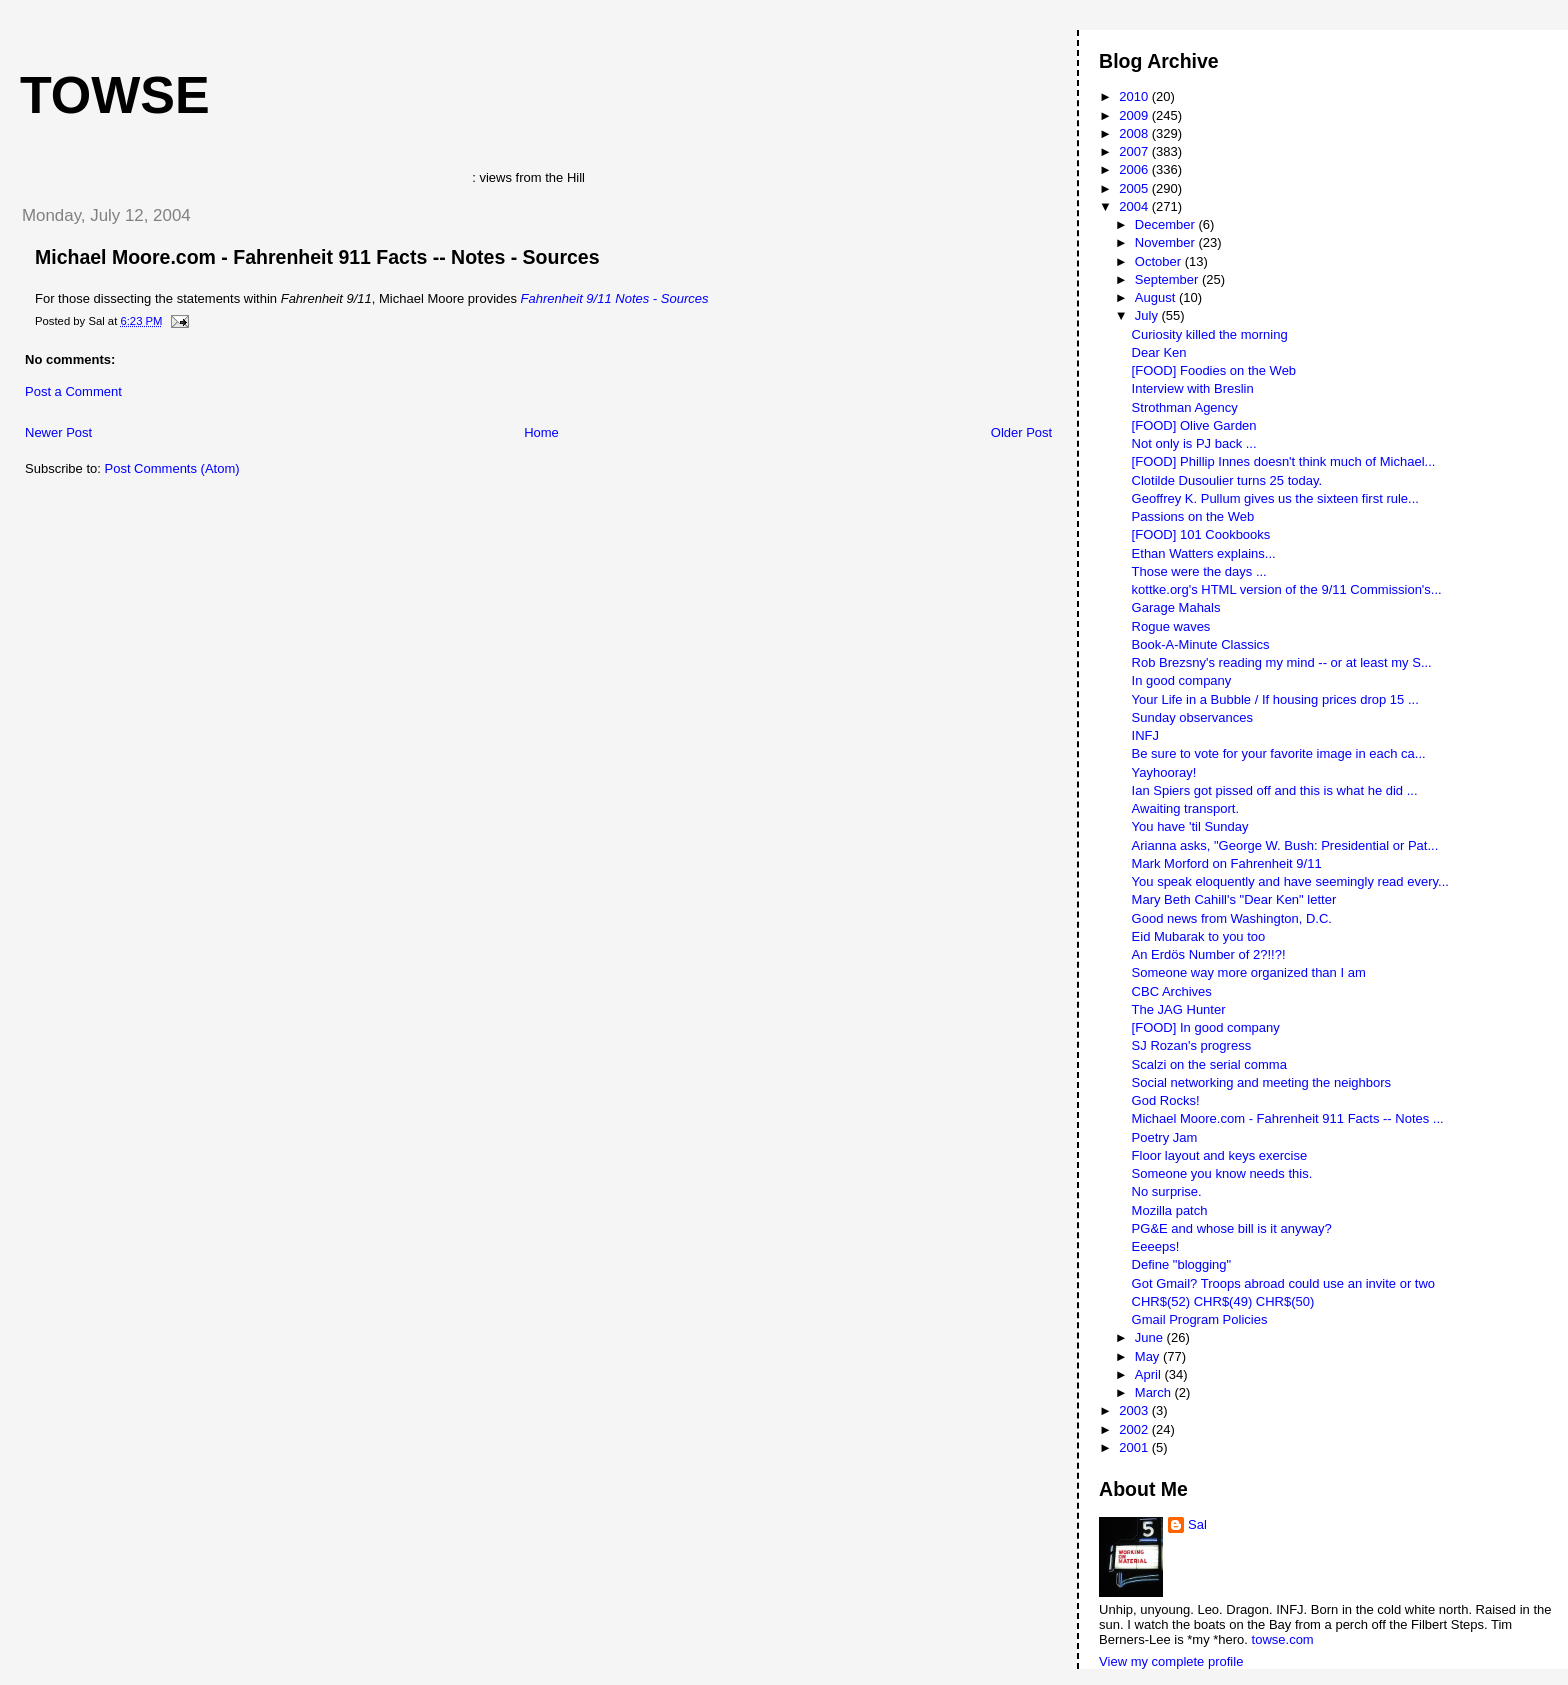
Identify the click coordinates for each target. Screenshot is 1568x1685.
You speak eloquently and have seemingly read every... (1290, 881)
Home (541, 432)
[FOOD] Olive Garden (1194, 425)
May (1149, 1356)
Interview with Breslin (1193, 388)
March (1155, 1392)
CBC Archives (1172, 991)
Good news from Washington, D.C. (1232, 918)
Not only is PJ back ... (1194, 443)
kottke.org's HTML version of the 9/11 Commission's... (1287, 589)
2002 (1135, 1429)
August (1157, 297)
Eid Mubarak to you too (1199, 936)
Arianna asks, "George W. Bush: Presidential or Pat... (1285, 845)
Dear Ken (1159, 352)
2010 (1135, 96)
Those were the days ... (1199, 571)
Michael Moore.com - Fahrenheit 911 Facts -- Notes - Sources (317, 257)
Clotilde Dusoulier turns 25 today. (1227, 480)
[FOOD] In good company (1206, 1027)
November (1167, 242)
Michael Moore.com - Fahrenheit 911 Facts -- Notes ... (1288, 1118)
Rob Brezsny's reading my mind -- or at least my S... (1282, 662)
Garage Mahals (1176, 607)
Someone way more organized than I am (1249, 972)
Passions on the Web (1193, 516)
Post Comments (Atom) (172, 468)
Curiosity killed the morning (1210, 334)
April (1150, 1374)
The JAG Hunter (1179, 1009)
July (1148, 315)
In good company (1182, 680)
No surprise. (1167, 1191)
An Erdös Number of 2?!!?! (1209, 954)
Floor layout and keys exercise (1220, 1155)
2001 (1135, 1447)
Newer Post (58, 432)
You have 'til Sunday (1190, 826)
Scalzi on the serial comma (1209, 1064)
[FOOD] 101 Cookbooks (1201, 534)
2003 (1135, 1410)
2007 (1135, 151)
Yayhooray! (1164, 772)
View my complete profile (1171, 1661)
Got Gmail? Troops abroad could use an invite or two (1284, 1283)
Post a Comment (73, 391)
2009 (1135, 115)
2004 (1135, 206)
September (1168, 279)
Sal (1197, 1524)
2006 (1135, 169)
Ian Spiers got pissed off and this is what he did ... (1275, 790)
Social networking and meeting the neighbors (1261, 1082)
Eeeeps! (1156, 1246)
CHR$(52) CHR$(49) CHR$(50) (1223, 1301)
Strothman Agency (1185, 407)
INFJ (1145, 735)
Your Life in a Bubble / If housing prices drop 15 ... (1275, 699)
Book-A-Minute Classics (1201, 644)
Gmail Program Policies (1200, 1319)
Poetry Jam (1165, 1137)
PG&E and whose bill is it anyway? (1232, 1228)
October (1160, 261)
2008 (1135, 133)
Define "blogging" (1182, 1264)
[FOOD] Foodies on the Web (1214, 370)
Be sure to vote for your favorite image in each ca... (1279, 753)
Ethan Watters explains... (1204, 553)
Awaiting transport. (1185, 808)
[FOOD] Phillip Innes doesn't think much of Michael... (1284, 461)
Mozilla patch (1170, 1210)
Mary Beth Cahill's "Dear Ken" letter (1234, 899)
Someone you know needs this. (1222, 1173)
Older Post (1021, 432)
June (1151, 1337)
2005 (1135, 188)
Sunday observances (1192, 717)
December (1167, 224)
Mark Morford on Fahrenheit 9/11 (1227, 863)
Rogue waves (1171, 626)
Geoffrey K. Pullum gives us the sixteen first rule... (1275, 498)
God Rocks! (1166, 1100)
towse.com (1283, 1639)
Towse (115, 95)
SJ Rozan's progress (1192, 1045)
